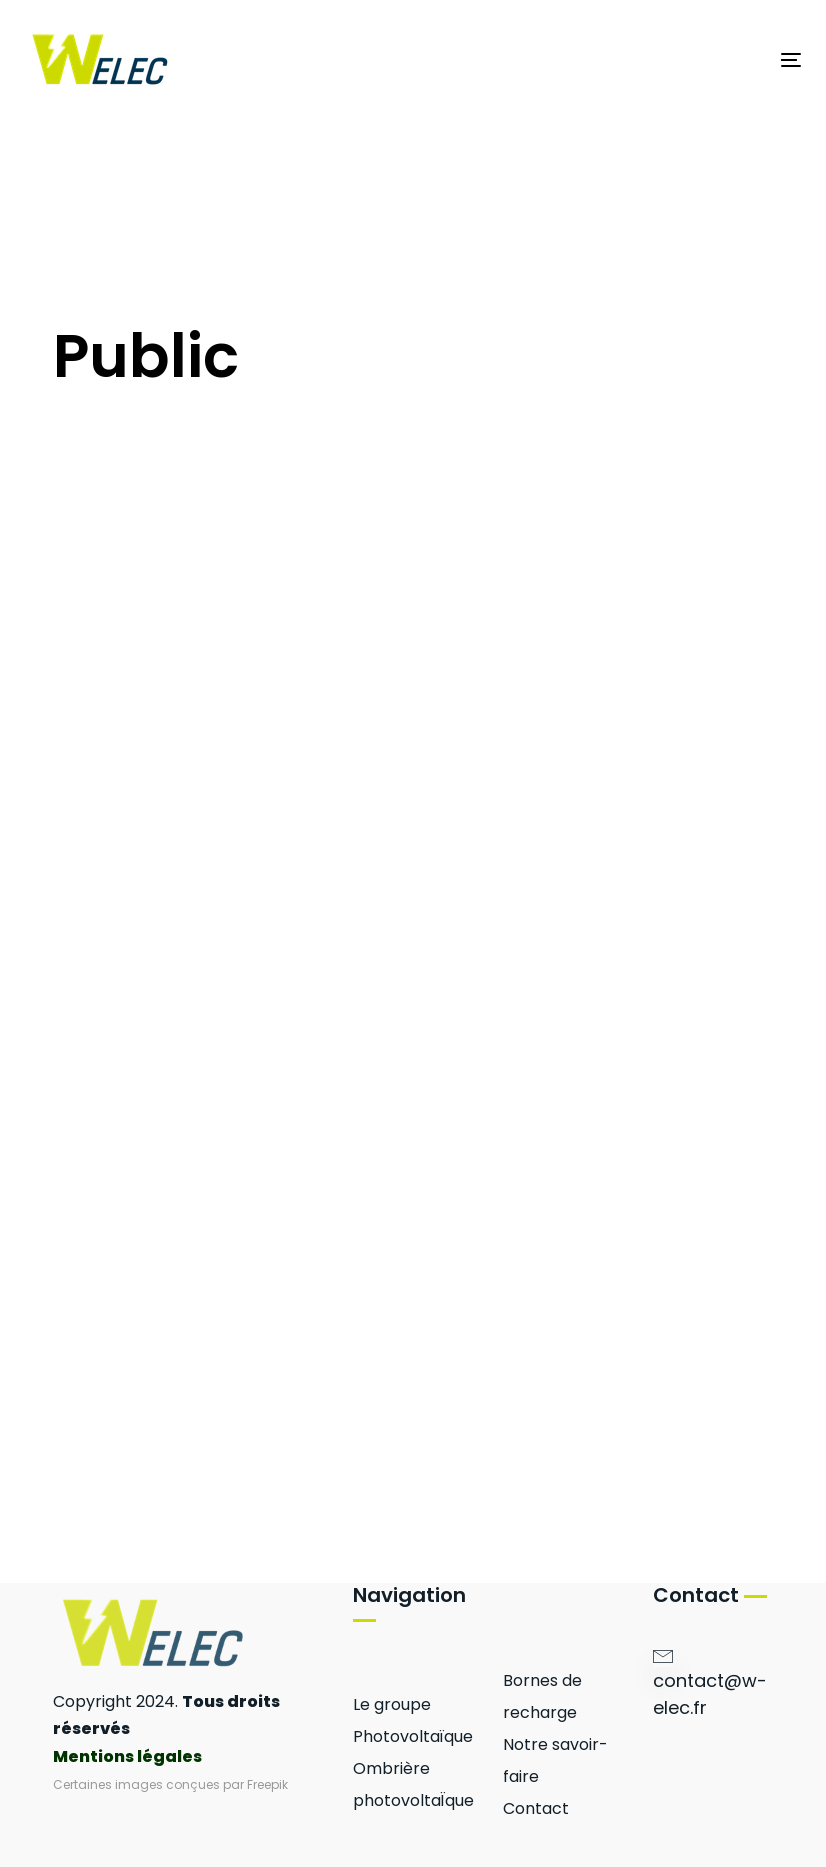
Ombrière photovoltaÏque (413, 1784)
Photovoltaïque (413, 1736)
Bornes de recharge (542, 1696)
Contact (536, 1808)
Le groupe (392, 1704)
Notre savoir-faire (555, 1760)
